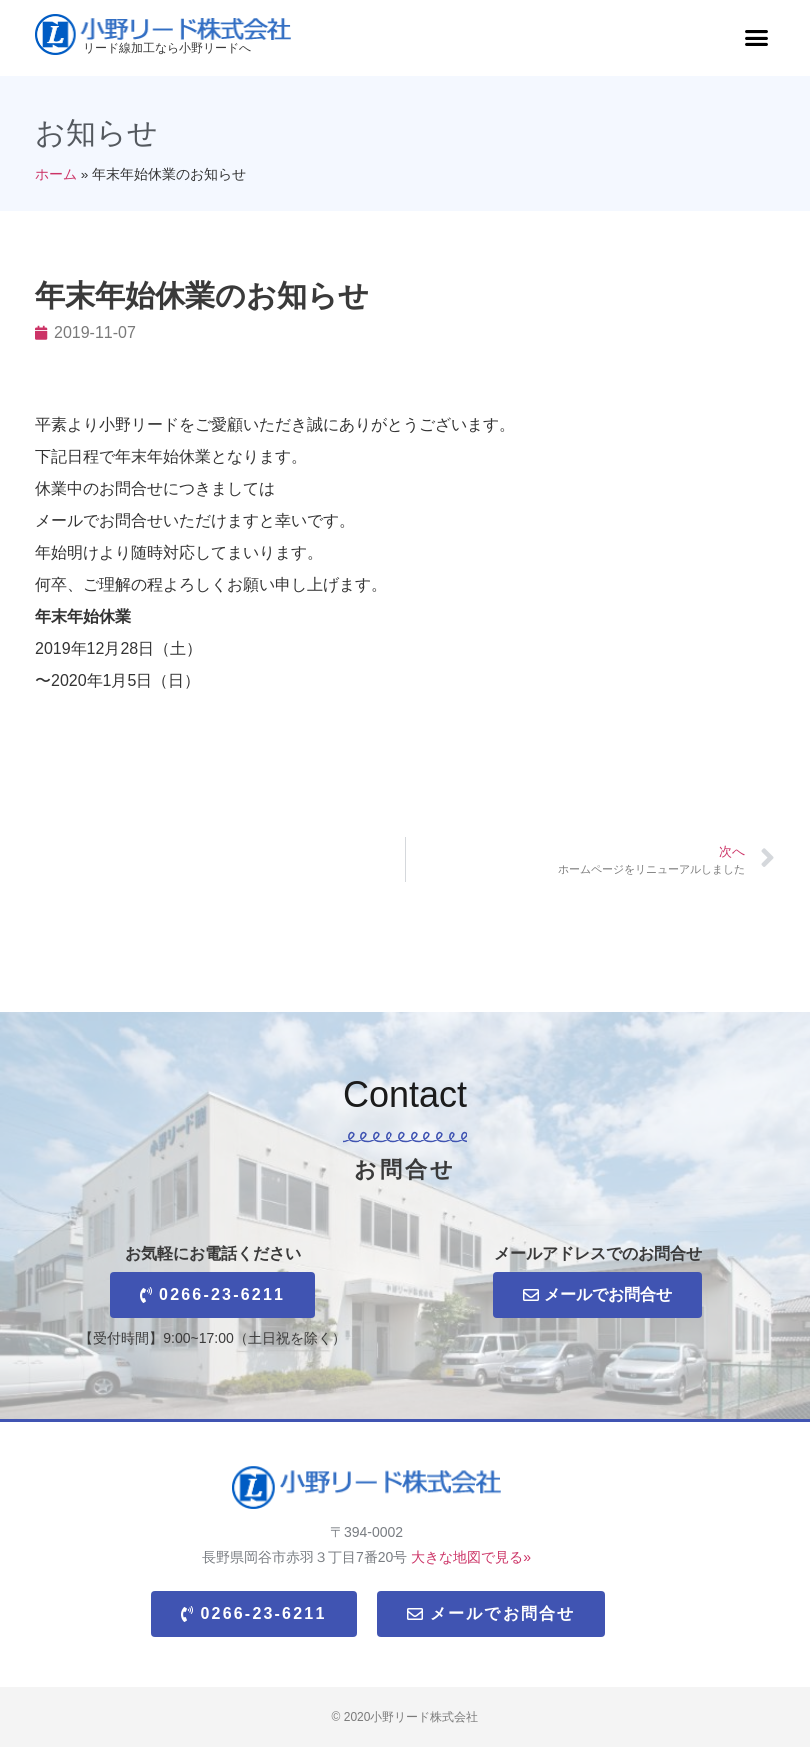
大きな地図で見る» (471, 1557)
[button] (757, 38)
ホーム (56, 174)
